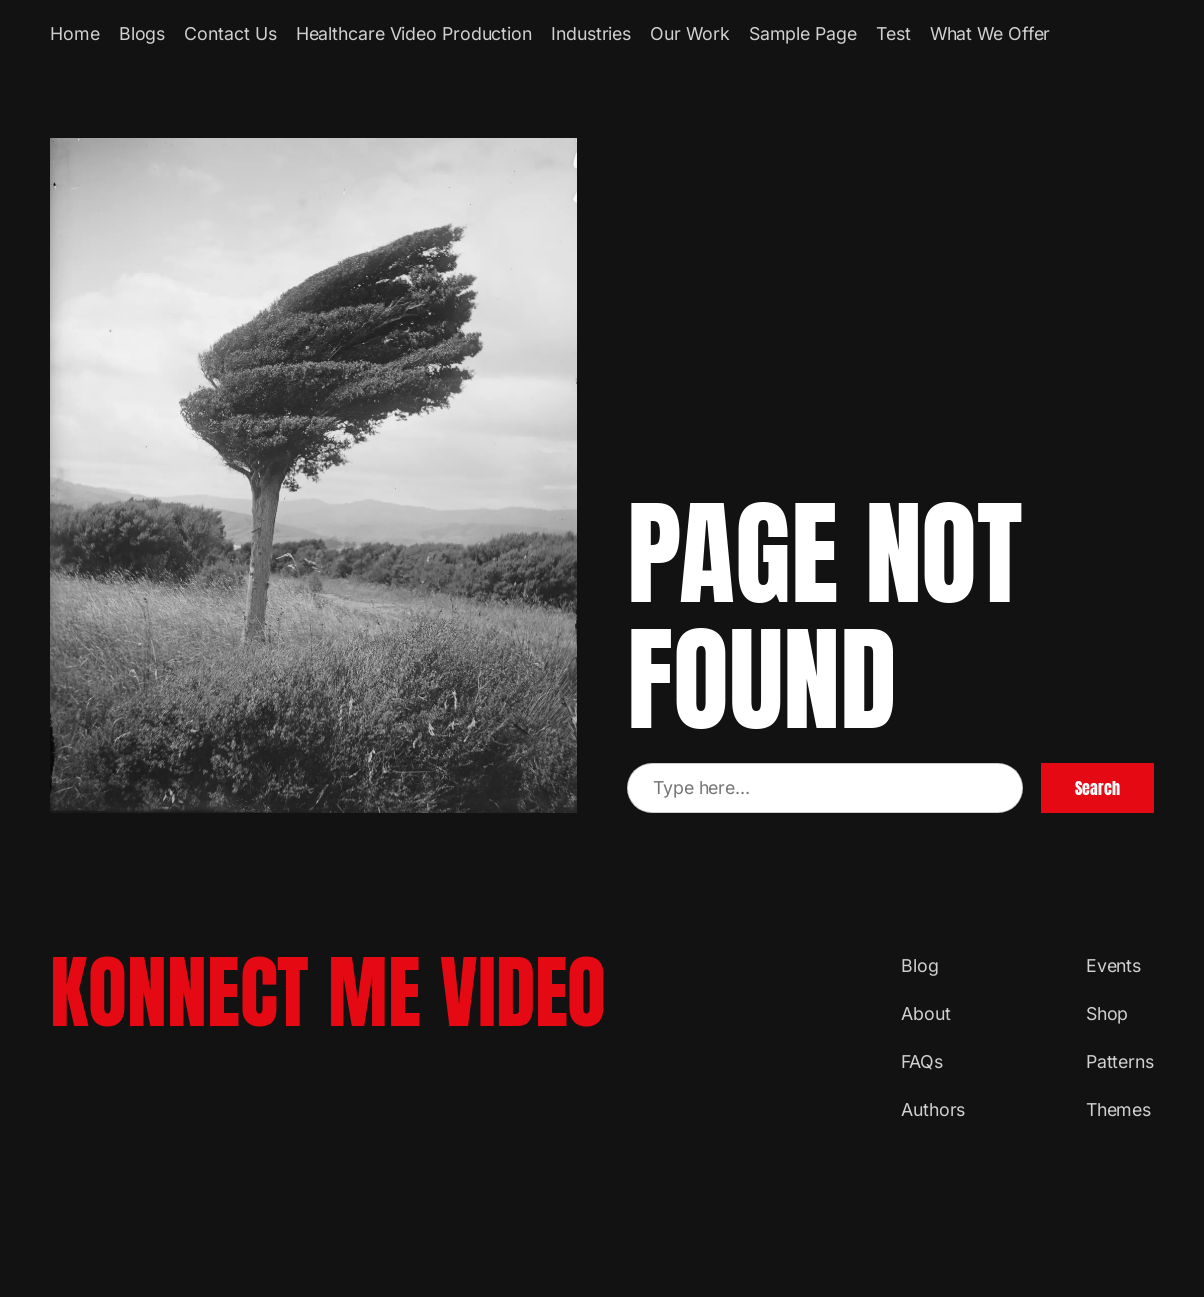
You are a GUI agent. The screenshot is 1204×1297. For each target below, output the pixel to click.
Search (1097, 788)
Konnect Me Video (328, 992)
